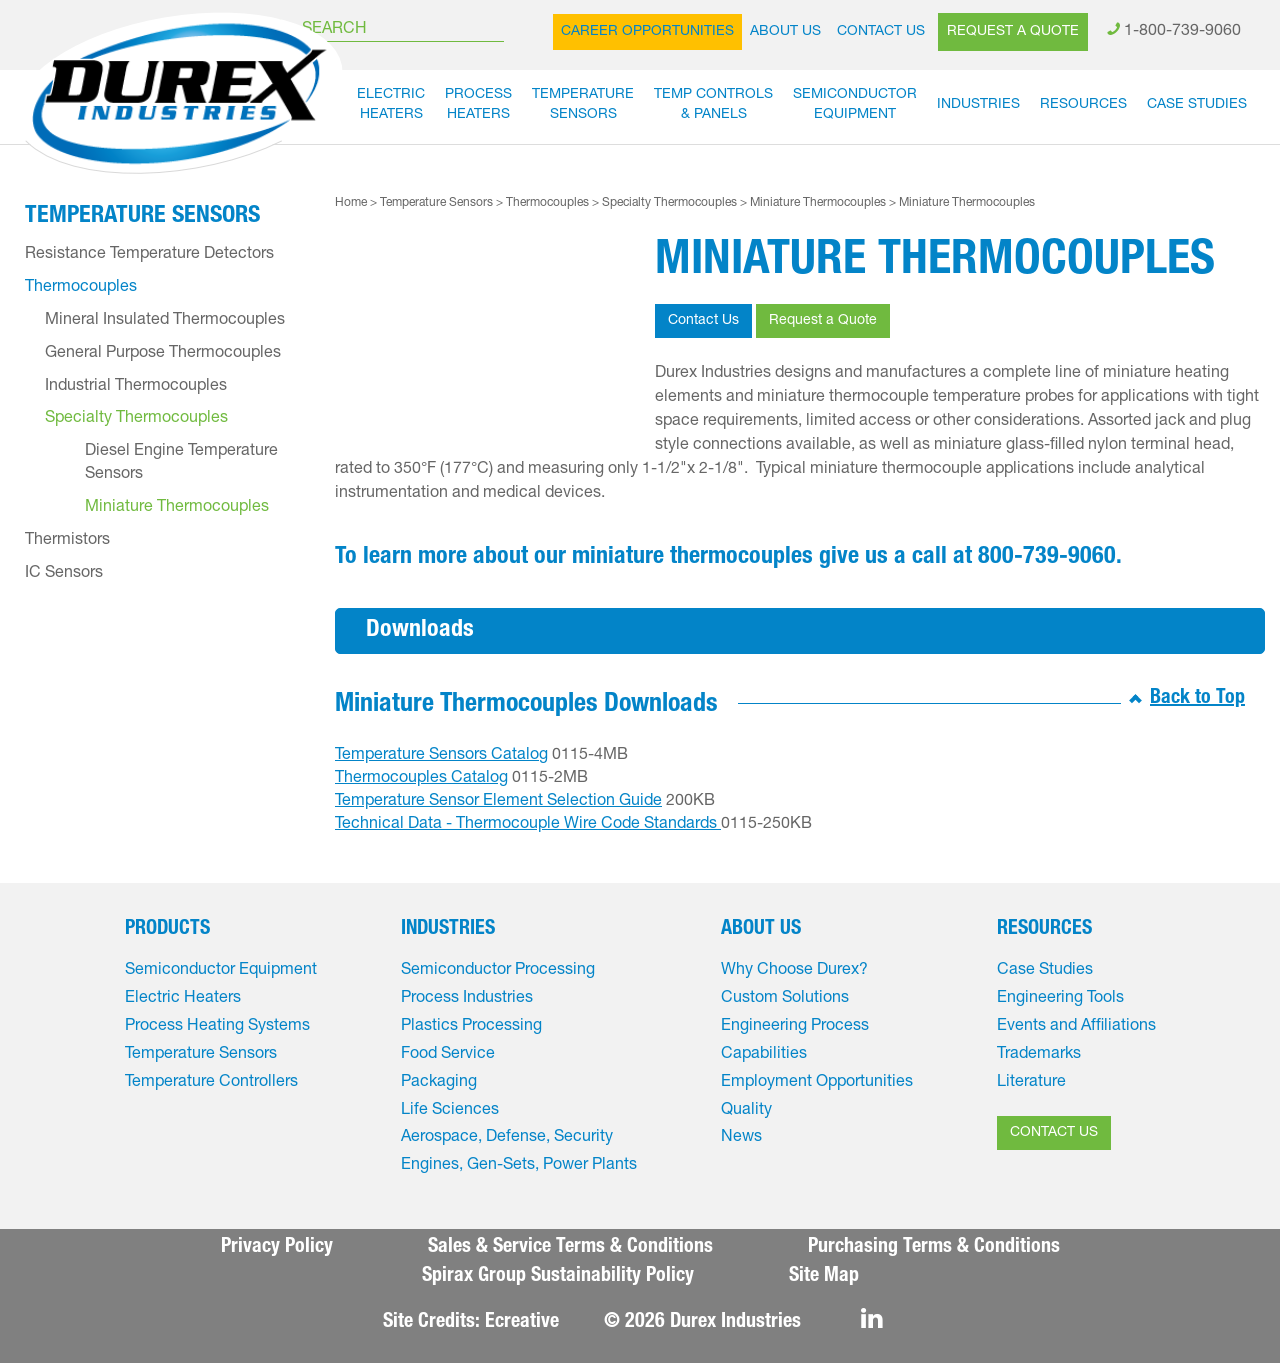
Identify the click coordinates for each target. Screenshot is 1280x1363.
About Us (785, 32)
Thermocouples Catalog (421, 779)
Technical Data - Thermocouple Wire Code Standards (528, 825)
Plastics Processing (471, 1027)
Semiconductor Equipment (221, 971)
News (741, 1138)
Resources (1083, 105)
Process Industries (467, 999)
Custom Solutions (785, 999)
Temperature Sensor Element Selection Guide (498, 802)
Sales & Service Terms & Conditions (570, 1248)
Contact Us (881, 32)
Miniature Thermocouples (818, 203)
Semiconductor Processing (498, 971)
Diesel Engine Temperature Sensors (181, 463)
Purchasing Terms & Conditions (934, 1248)
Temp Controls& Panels (713, 105)
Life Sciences (450, 1111)
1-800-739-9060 (1182, 32)
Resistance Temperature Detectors (149, 255)
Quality (746, 1111)
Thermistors (67, 541)
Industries (978, 105)
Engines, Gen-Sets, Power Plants (519, 1166)
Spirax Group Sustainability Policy (558, 1277)
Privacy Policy (277, 1248)
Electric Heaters (183, 999)
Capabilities (764, 1055)
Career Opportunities (647, 32)
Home (351, 203)
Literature (1031, 1083)
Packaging (439, 1083)
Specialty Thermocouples (669, 203)
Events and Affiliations (1076, 1027)
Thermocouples (547, 203)
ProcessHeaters (478, 105)
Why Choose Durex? (794, 971)
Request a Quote (1013, 32)
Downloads (420, 631)
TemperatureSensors (583, 105)
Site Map (824, 1277)
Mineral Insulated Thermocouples (165, 321)
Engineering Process (795, 1027)
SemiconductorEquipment (855, 105)
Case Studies (1197, 105)
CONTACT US (1054, 1133)
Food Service (448, 1055)
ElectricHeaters (391, 105)
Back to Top (1197, 699)
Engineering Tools (1060, 999)
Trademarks (1039, 1055)
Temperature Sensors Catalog (441, 756)
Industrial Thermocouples (136, 387)
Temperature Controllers (211, 1083)
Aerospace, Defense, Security (507, 1138)
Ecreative (522, 1323)
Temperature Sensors (436, 203)
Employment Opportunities (817, 1083)
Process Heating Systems (217, 1027)
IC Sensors (64, 574)
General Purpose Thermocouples (163, 354)
